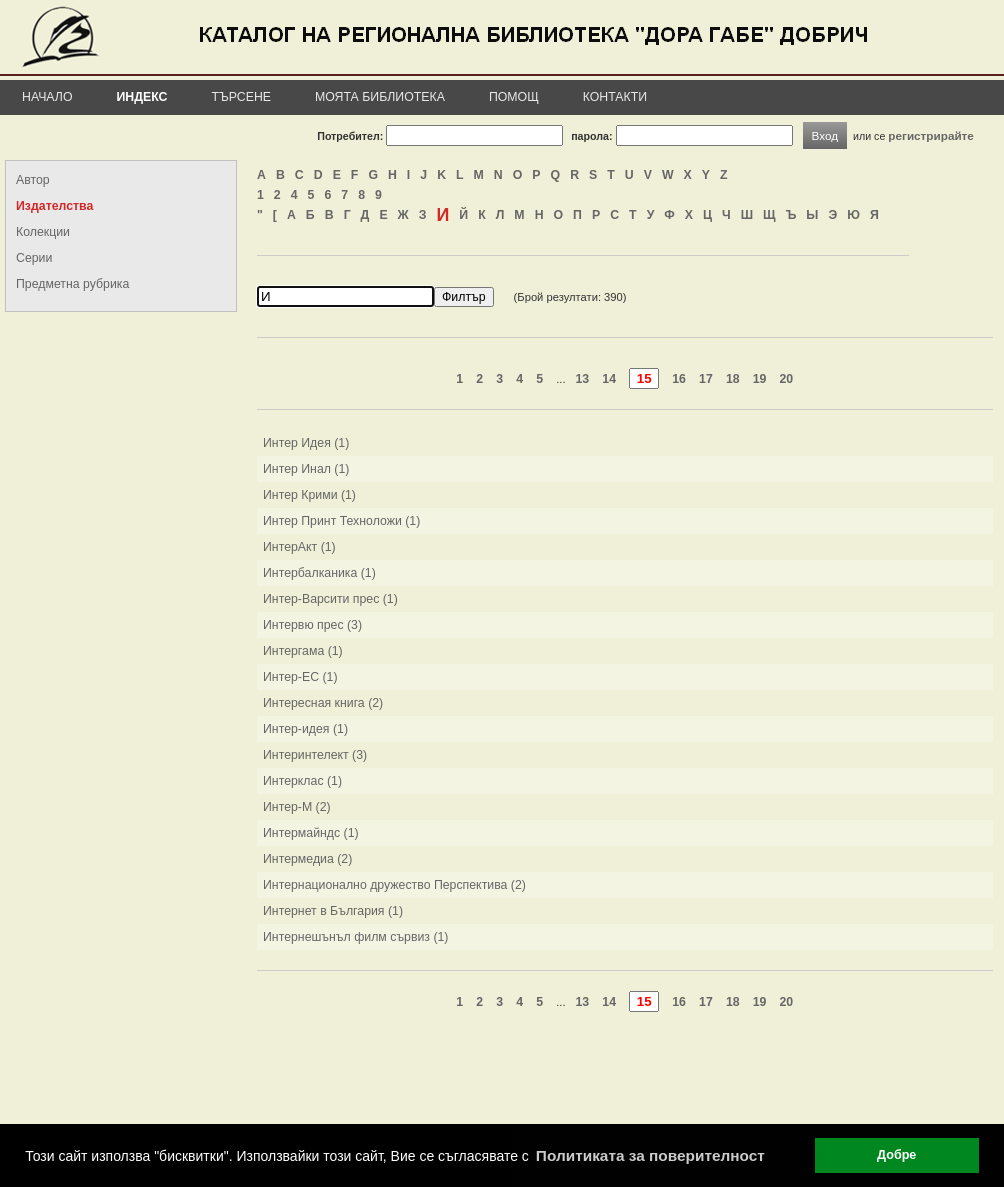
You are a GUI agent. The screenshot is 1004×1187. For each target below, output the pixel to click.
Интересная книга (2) (323, 703)
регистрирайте (931, 135)
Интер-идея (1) (305, 729)
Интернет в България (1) (333, 911)
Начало (47, 97)
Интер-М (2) (297, 807)
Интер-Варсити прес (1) (330, 599)
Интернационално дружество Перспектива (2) (394, 885)
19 (760, 379)
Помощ (514, 97)
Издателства (54, 206)
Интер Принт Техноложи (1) (341, 521)
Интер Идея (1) (306, 443)
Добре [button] (896, 1155)
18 (733, 379)
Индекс (142, 97)
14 (609, 379)
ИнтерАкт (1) (299, 547)
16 (679, 379)
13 (583, 379)
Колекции (43, 232)
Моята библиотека (380, 97)
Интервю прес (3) (312, 625)
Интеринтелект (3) (315, 755)
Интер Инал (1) (306, 469)
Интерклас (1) (302, 781)
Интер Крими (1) (309, 495)
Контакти (615, 97)
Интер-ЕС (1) (300, 677)
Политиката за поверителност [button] (650, 1155)
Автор (33, 180)
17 (706, 379)
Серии (34, 258)
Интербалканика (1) (319, 573)
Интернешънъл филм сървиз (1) (355, 937)
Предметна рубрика (72, 284)
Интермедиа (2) (307, 859)
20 (787, 379)
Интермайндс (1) (311, 833)
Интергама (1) (303, 651)
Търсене (241, 97)
